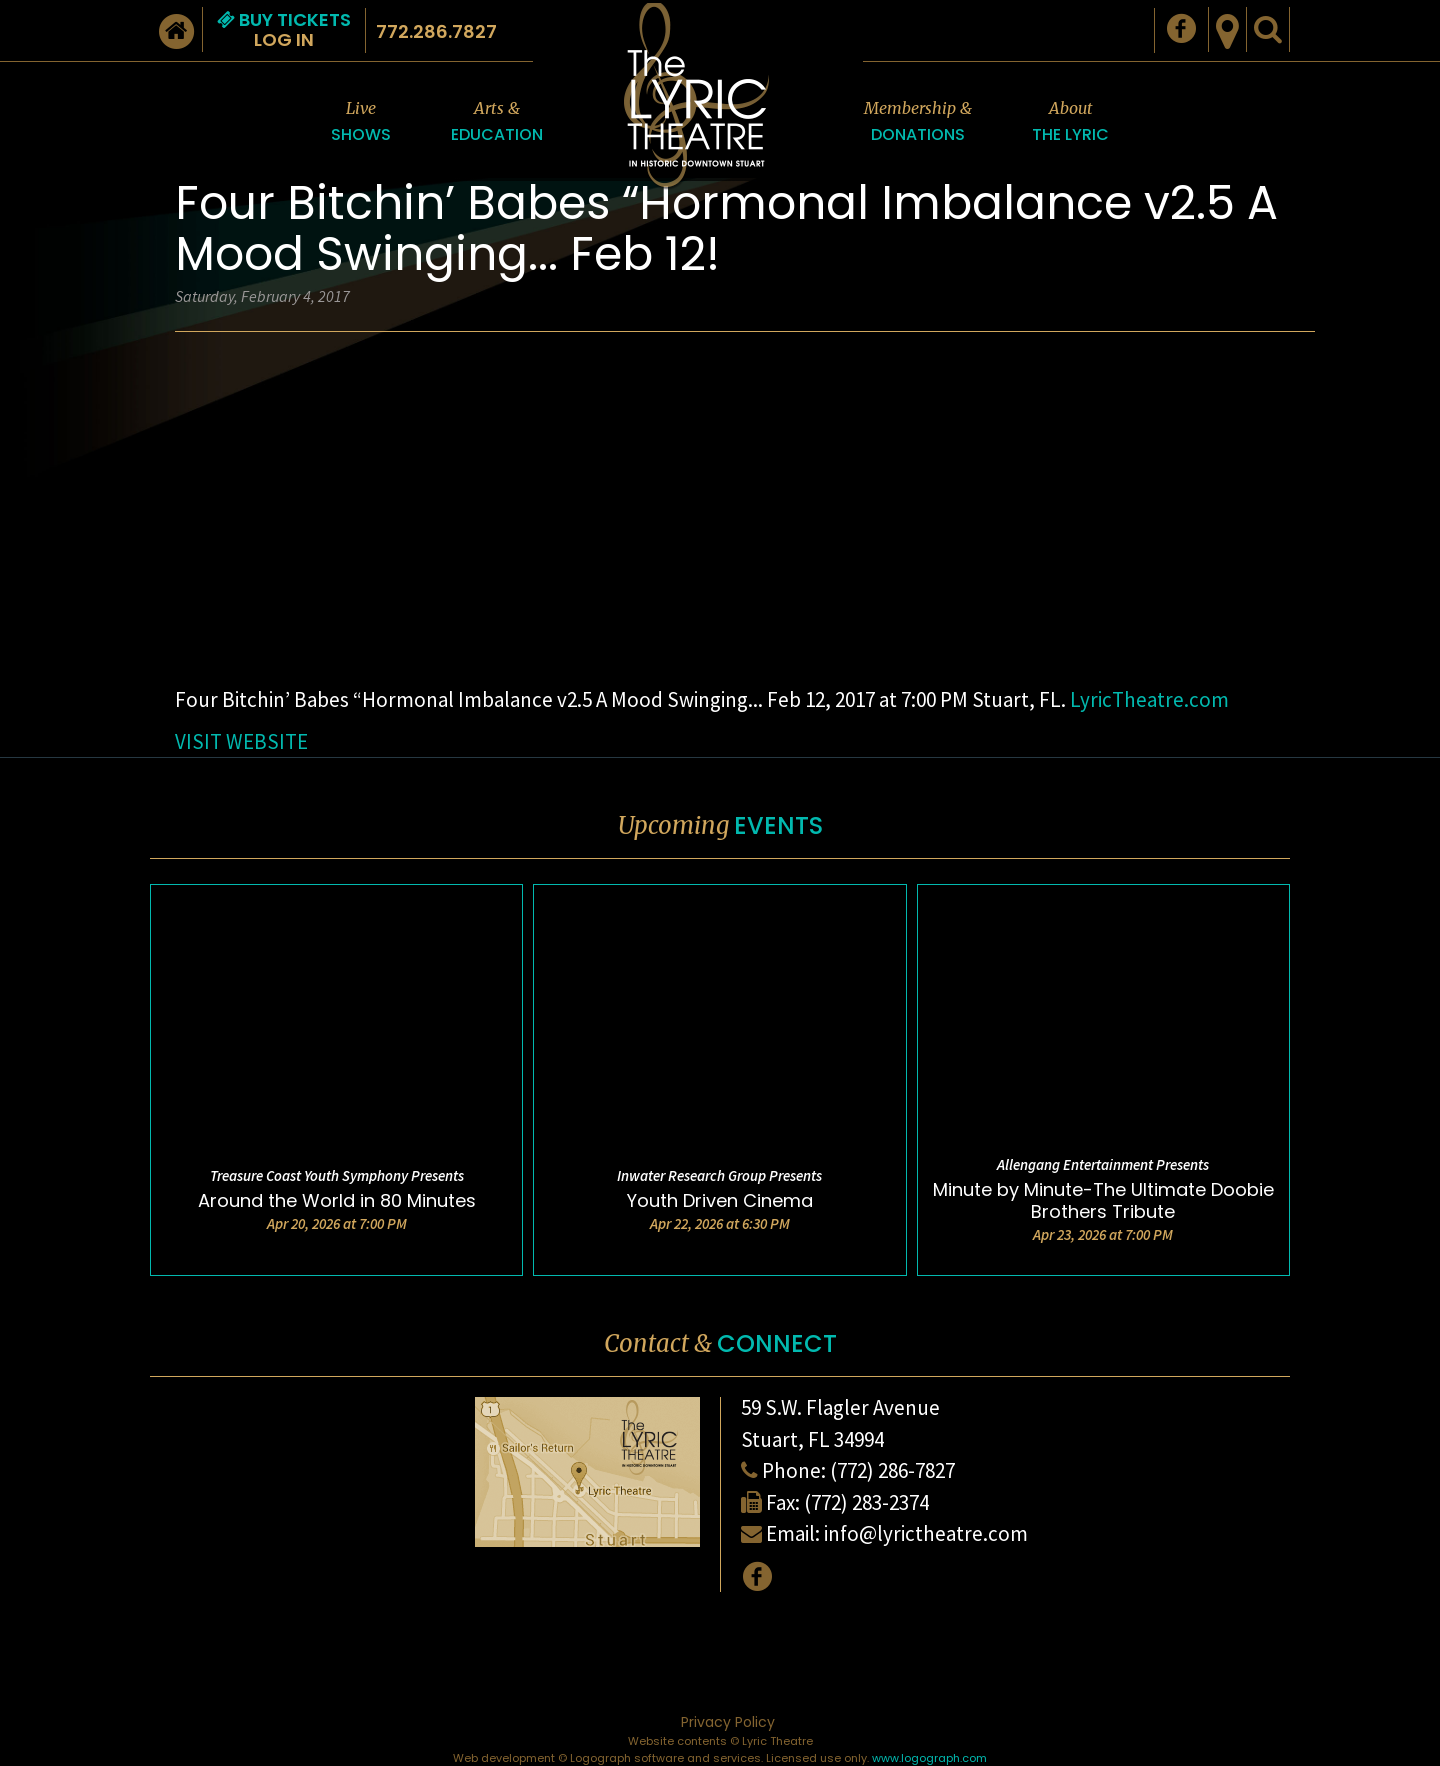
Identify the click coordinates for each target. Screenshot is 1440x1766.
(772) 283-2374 (866, 1502)
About (1070, 122)
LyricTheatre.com (1149, 699)
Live (361, 122)
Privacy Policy (728, 1722)
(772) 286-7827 (892, 1470)
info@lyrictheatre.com (926, 1533)
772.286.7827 (436, 31)
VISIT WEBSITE (241, 741)
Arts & (497, 122)
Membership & (918, 122)
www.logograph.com (929, 1758)
